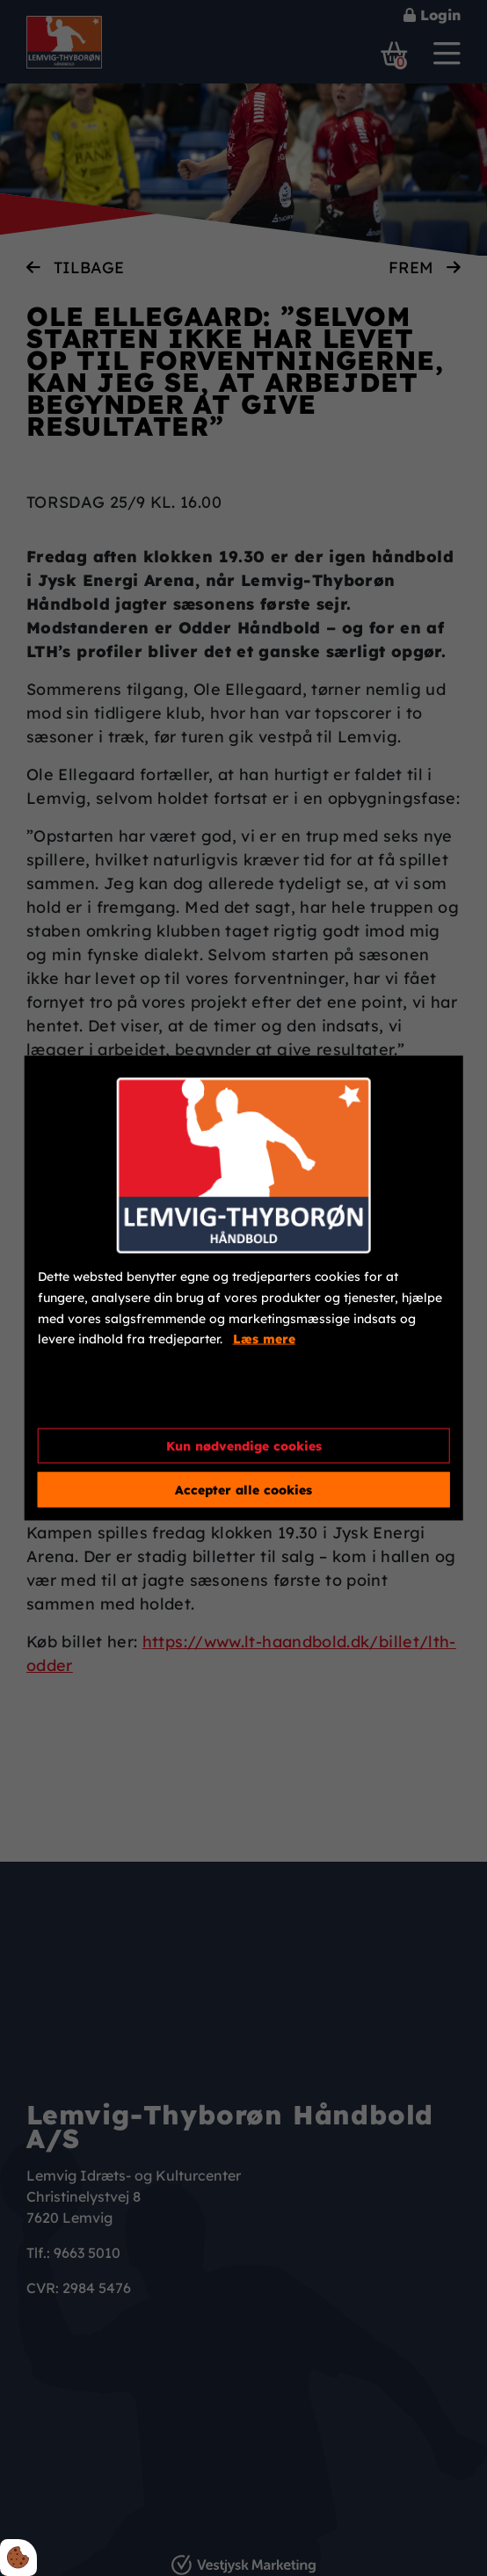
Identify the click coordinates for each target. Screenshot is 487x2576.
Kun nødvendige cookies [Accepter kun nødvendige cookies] (244, 1445)
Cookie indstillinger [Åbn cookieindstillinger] (101, 1399)
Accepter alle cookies (243, 1489)
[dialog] (244, 1288)
